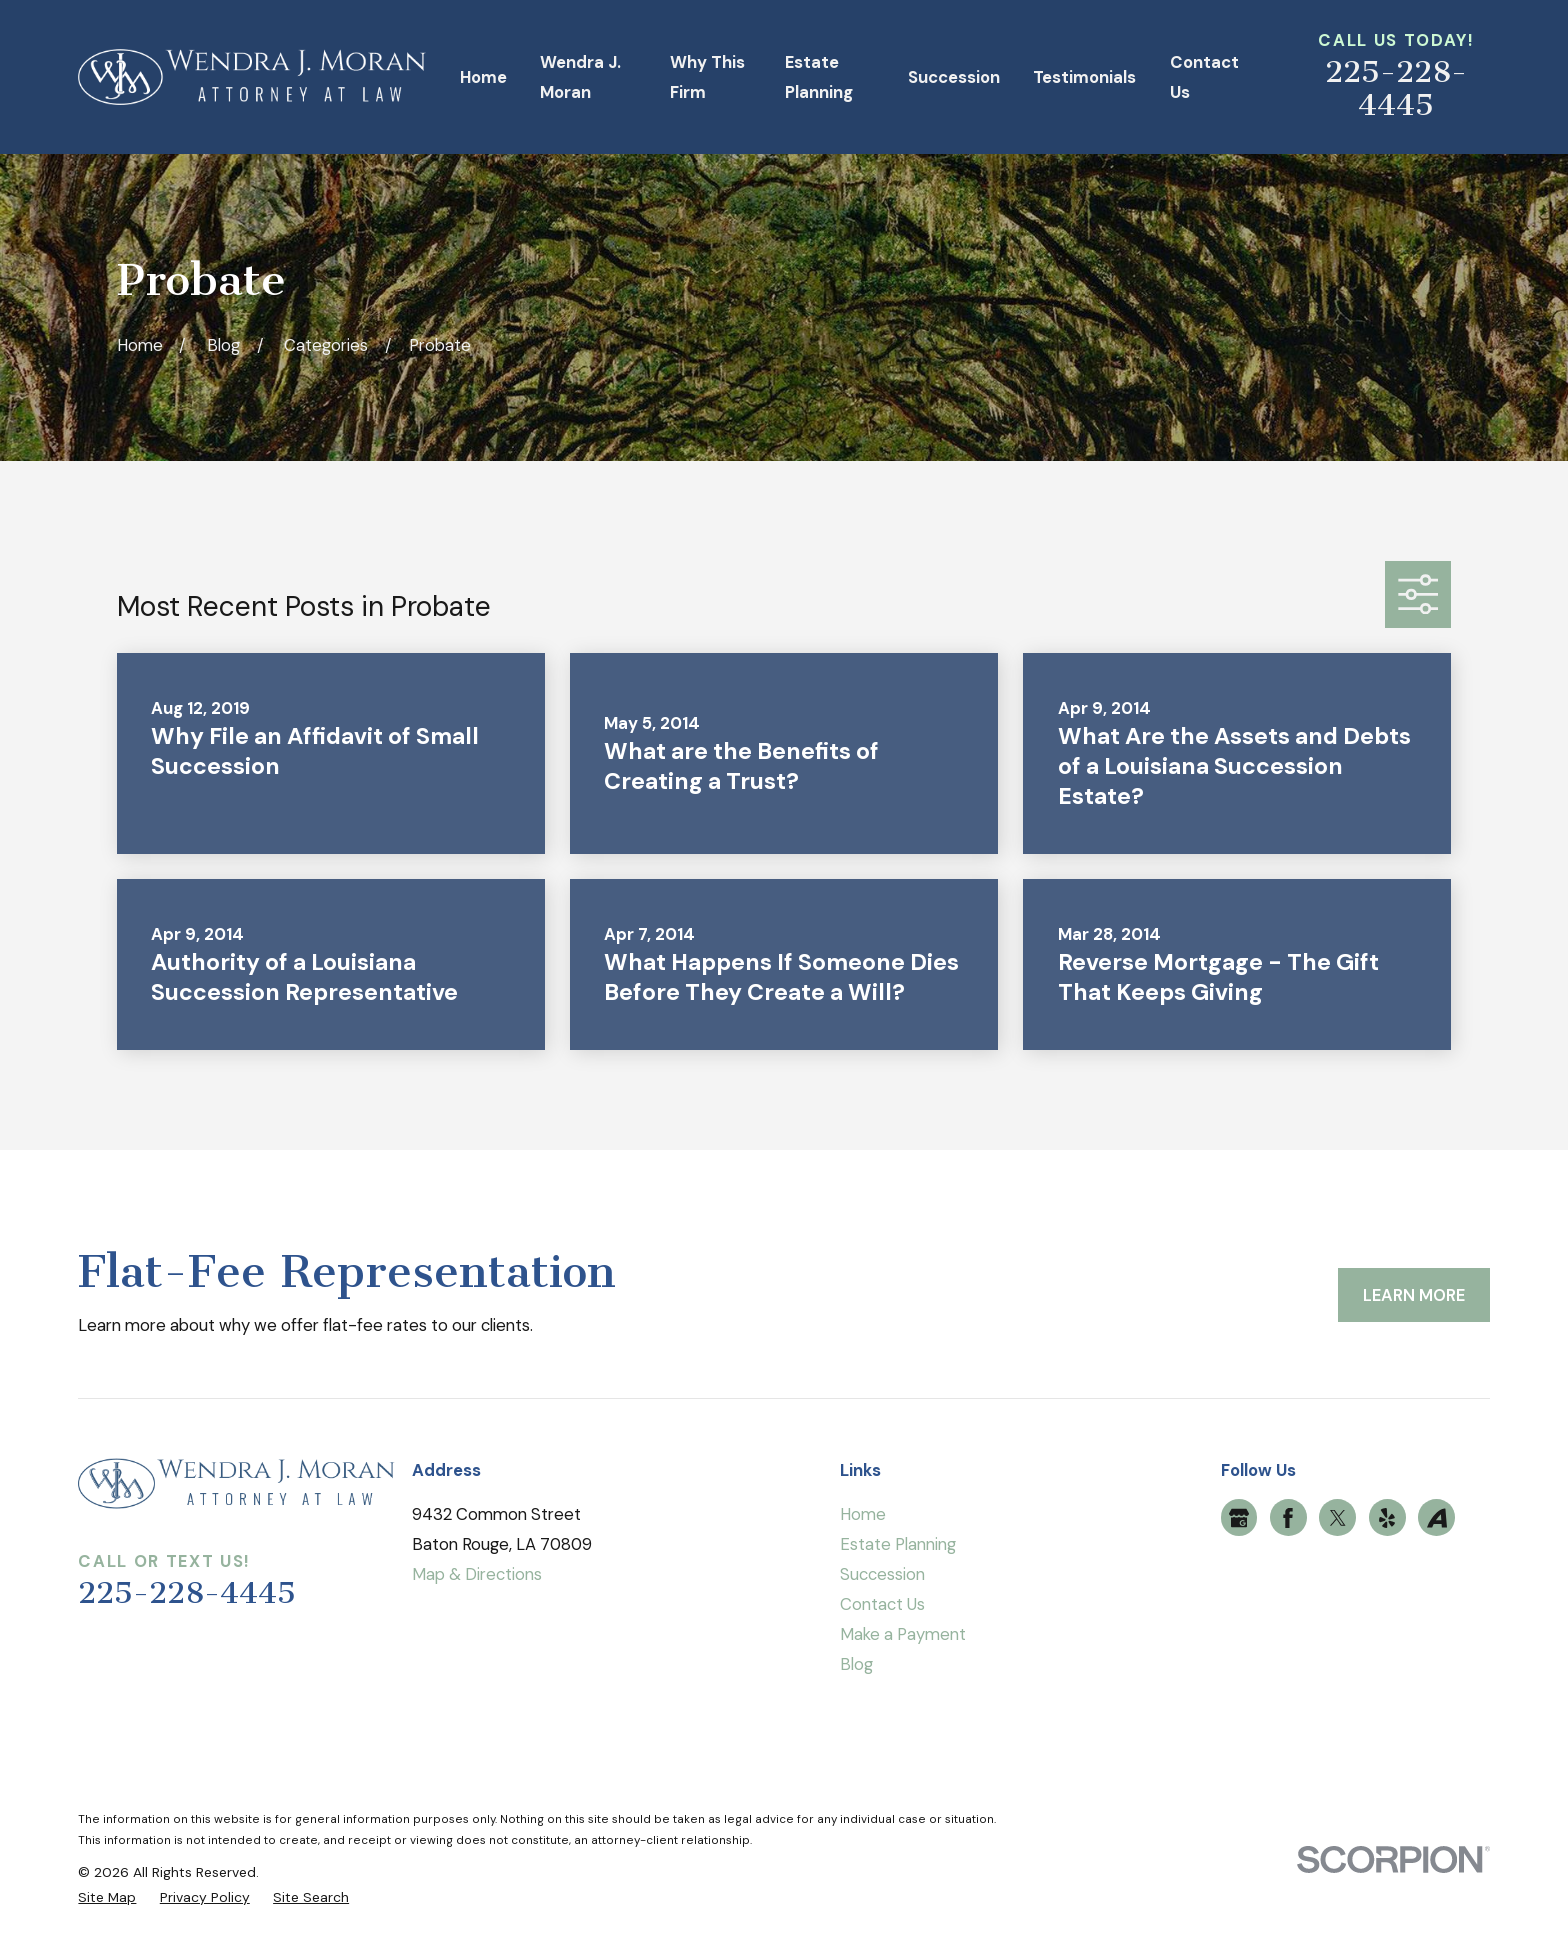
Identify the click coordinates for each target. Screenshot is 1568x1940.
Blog (856, 1664)
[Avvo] (1437, 1518)
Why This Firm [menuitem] (707, 77)
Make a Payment (903, 1634)
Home (863, 1514)
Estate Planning (898, 1544)
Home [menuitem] (483, 77)
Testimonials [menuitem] (1084, 77)
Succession (882, 1574)
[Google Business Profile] (1239, 1518)
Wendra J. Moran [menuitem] (580, 77)
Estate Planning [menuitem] (819, 77)
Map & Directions (477, 1574)
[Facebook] (1288, 1518)
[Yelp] (1387, 1518)
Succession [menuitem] (954, 77)
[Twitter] (1338, 1518)
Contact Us (882, 1604)
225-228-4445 (1396, 88)
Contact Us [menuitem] (1204, 77)
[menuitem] (107, 1897)
